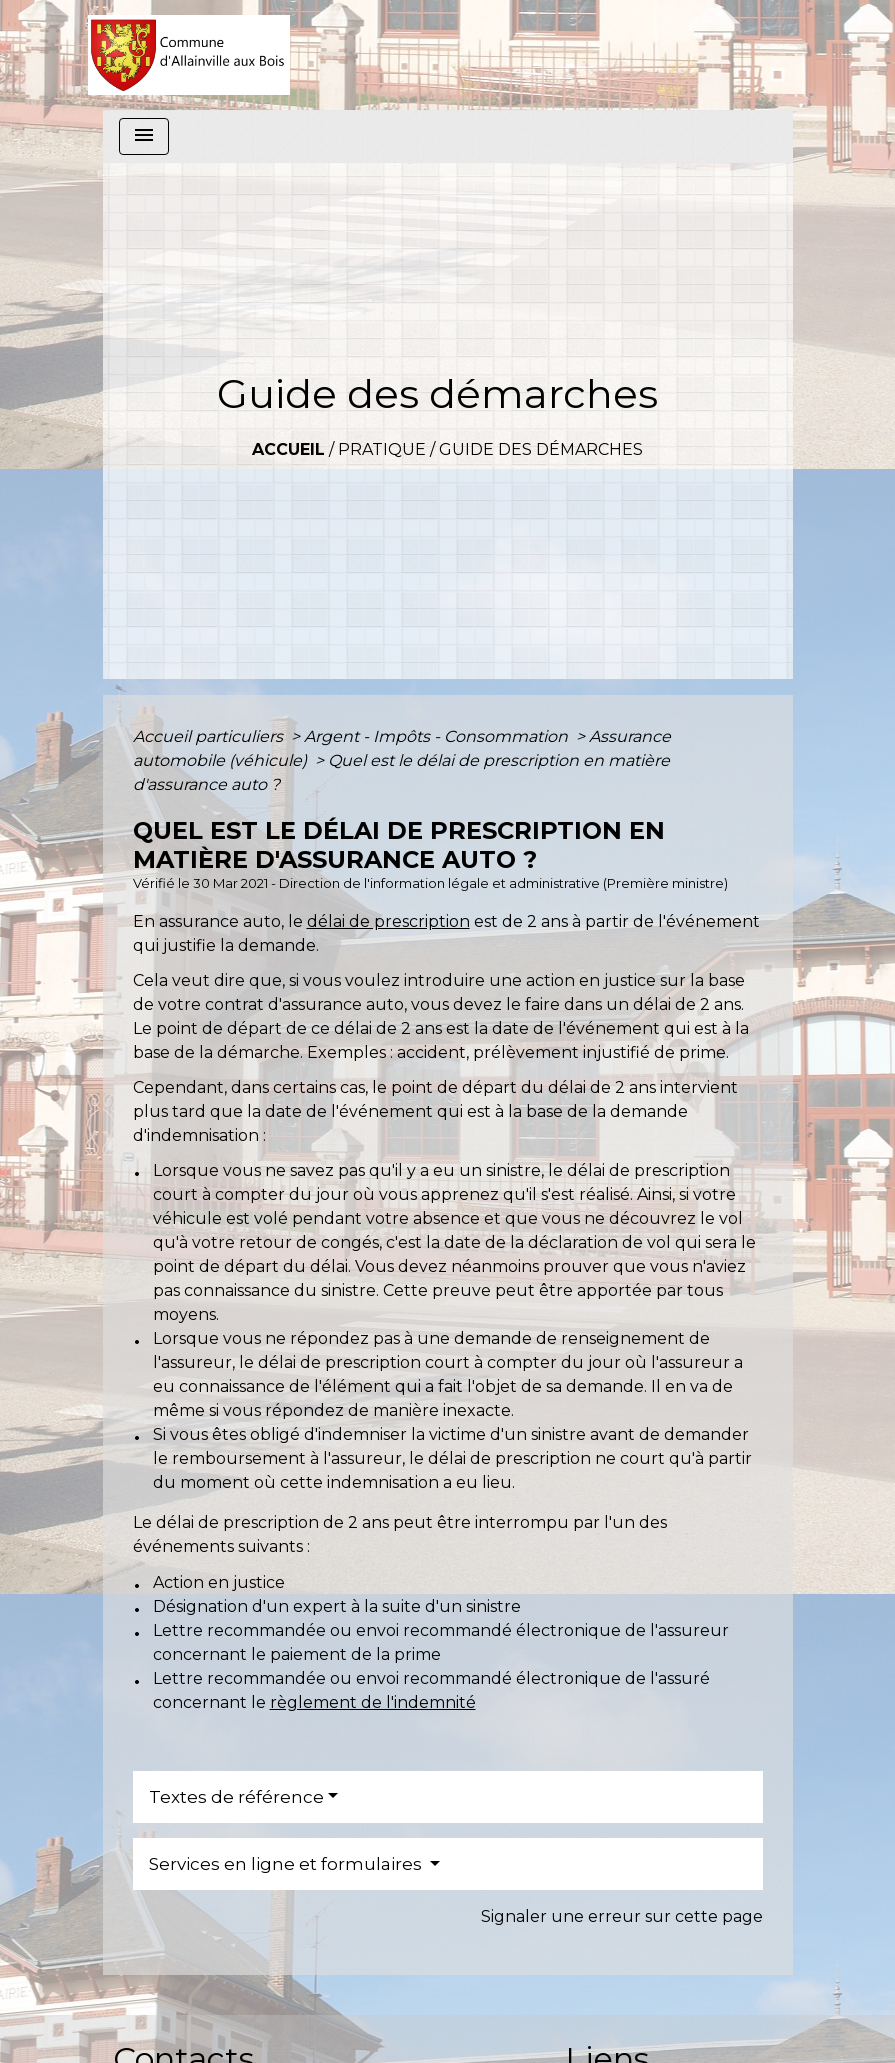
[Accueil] (189, 55)
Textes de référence (236, 1797)
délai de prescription (388, 921)
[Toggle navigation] (144, 136)
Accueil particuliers (210, 736)
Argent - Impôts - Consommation (438, 736)
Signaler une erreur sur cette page (622, 1916)
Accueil (288, 449)
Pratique (382, 449)
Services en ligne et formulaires (287, 1864)
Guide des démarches (541, 449)
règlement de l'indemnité (373, 1702)
